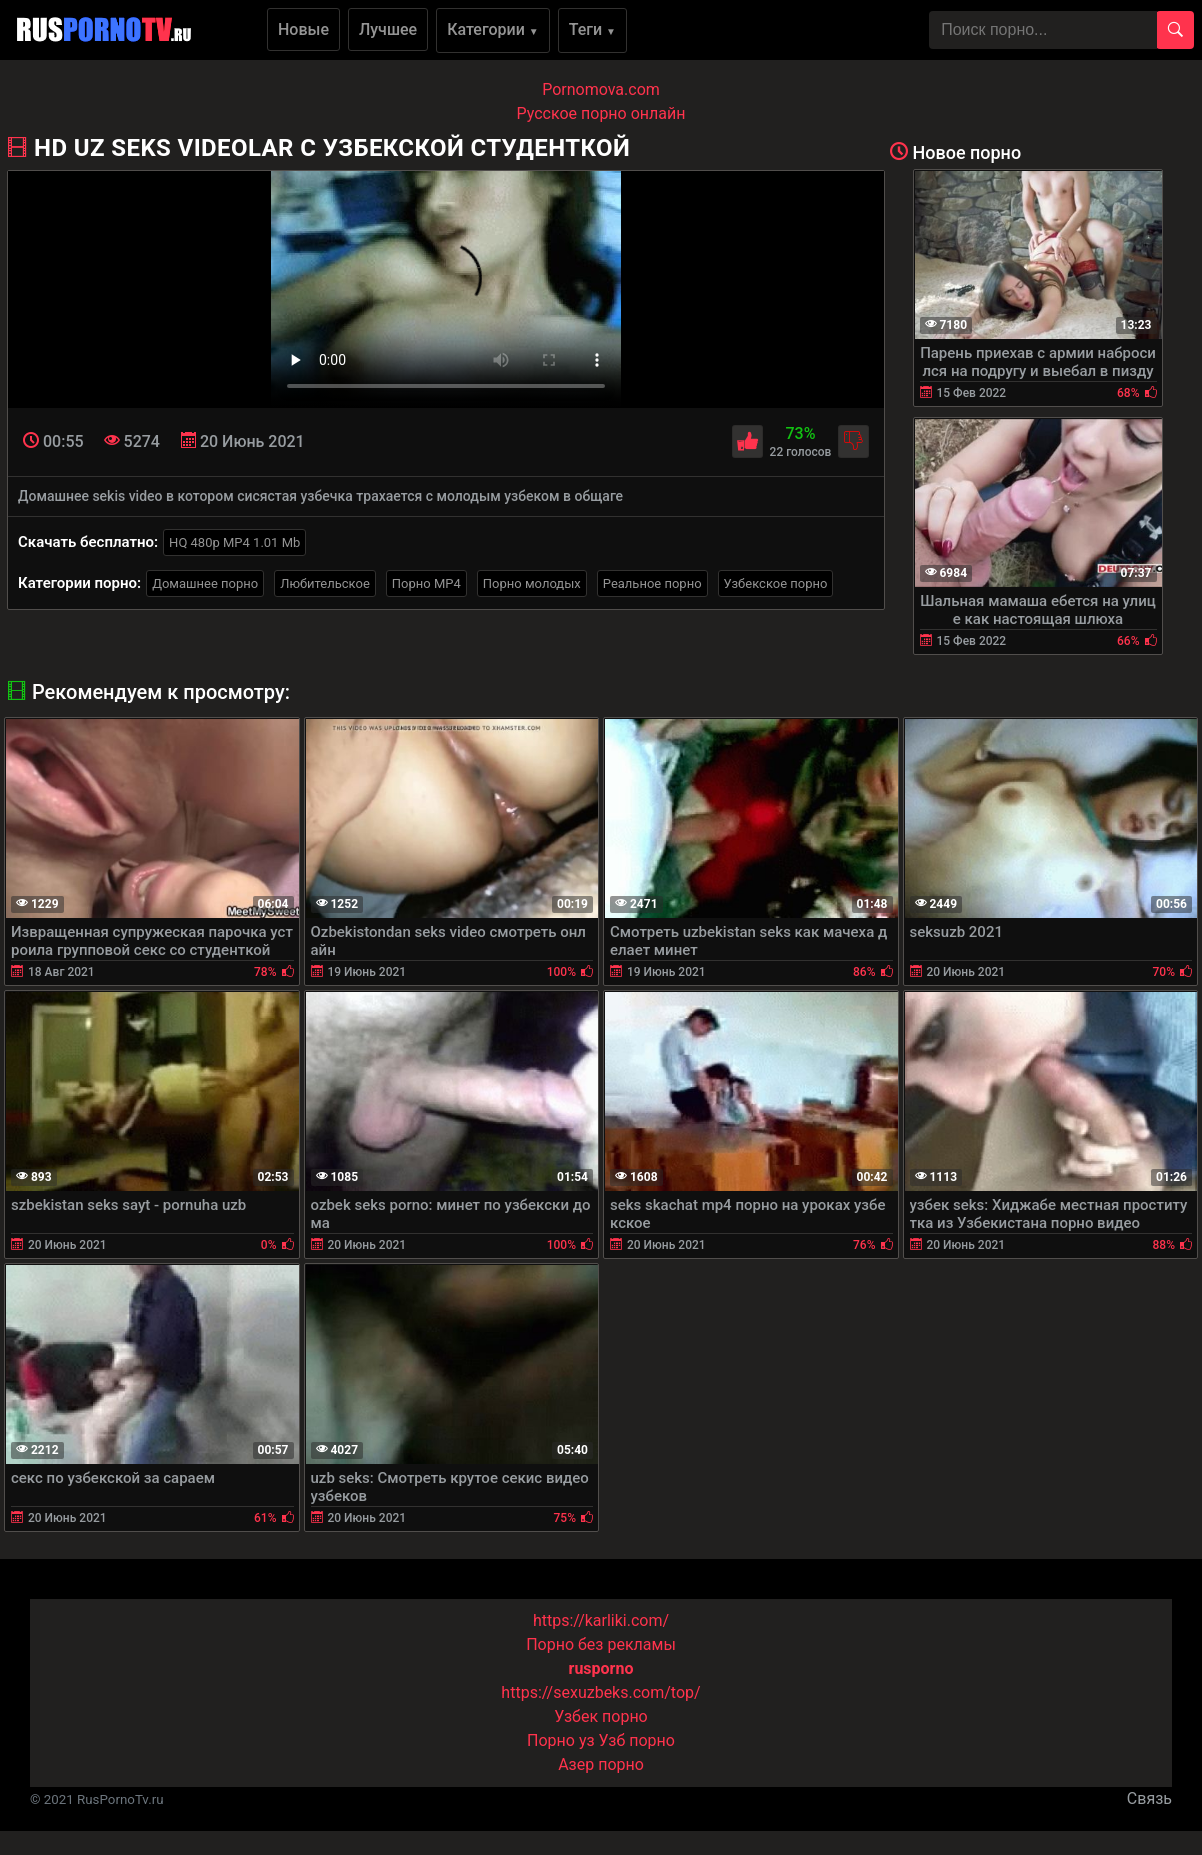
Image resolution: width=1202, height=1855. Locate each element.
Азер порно (601, 1764)
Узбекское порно (776, 583)
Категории (493, 29)
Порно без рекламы (601, 1644)
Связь (1149, 1798)
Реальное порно (652, 583)
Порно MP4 (426, 583)
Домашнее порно (205, 583)
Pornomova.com (601, 89)
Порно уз (561, 1740)
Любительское (325, 583)
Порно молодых (532, 583)
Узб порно (637, 1740)
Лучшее (388, 29)
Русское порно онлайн (601, 113)
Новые (303, 29)
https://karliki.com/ (601, 1620)
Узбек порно (601, 1716)
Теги (592, 29)
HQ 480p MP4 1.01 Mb (234, 542)
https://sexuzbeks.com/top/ (600, 1692)
